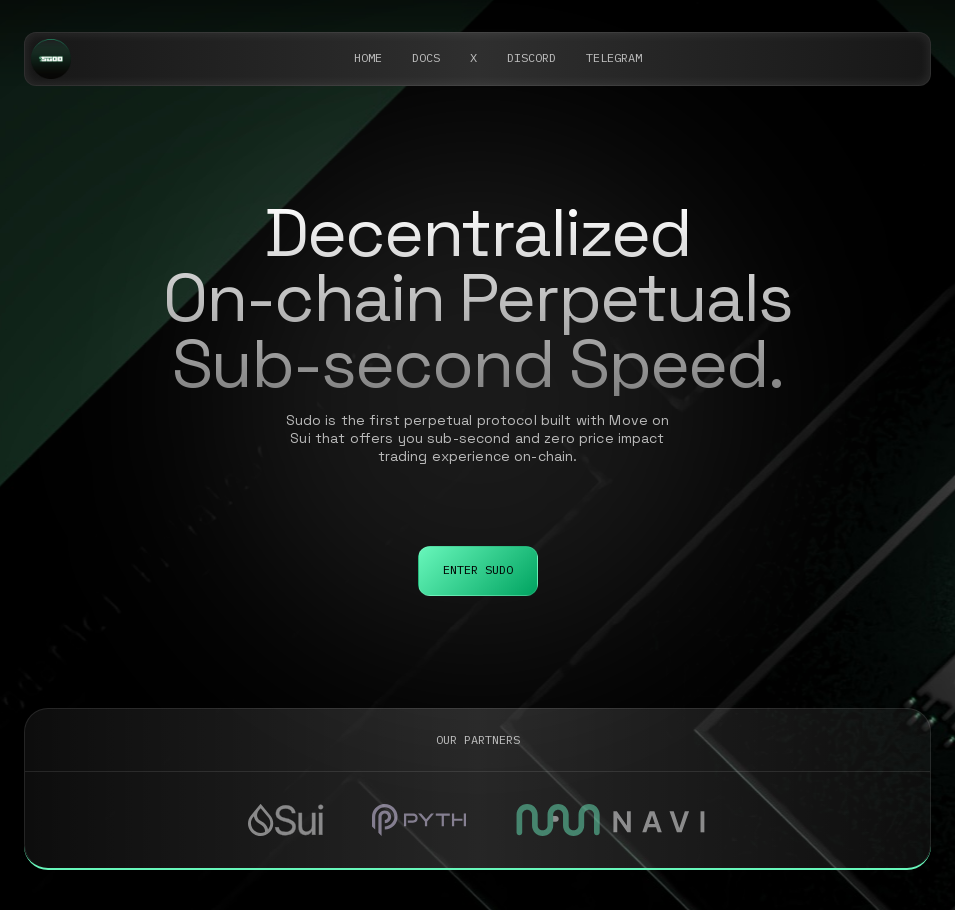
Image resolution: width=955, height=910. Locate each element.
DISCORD (531, 57)
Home (368, 57)
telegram (614, 57)
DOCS (426, 57)
